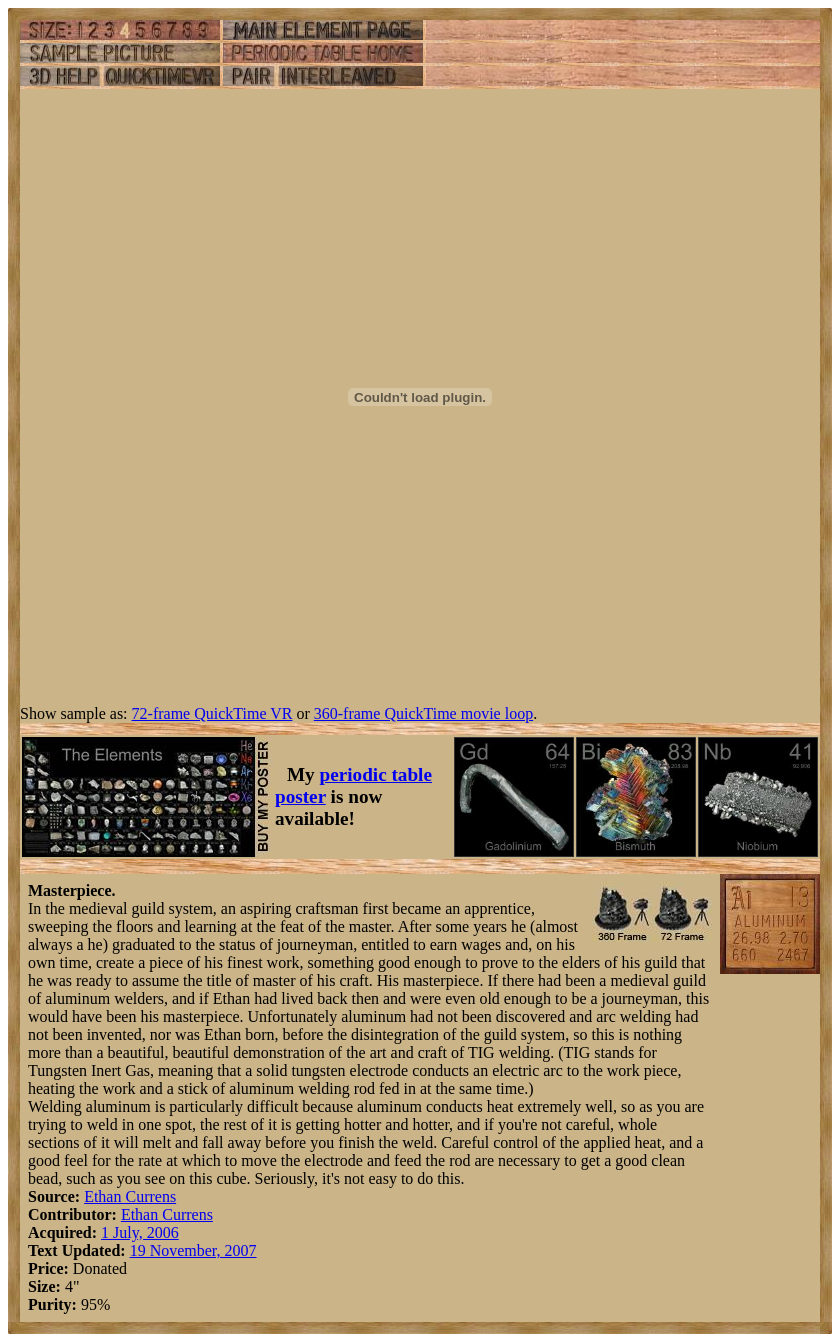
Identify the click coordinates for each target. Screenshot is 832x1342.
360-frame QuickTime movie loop (423, 713)
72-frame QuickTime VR (212, 713)
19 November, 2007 (193, 1250)
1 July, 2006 (140, 1232)
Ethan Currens (130, 1196)
